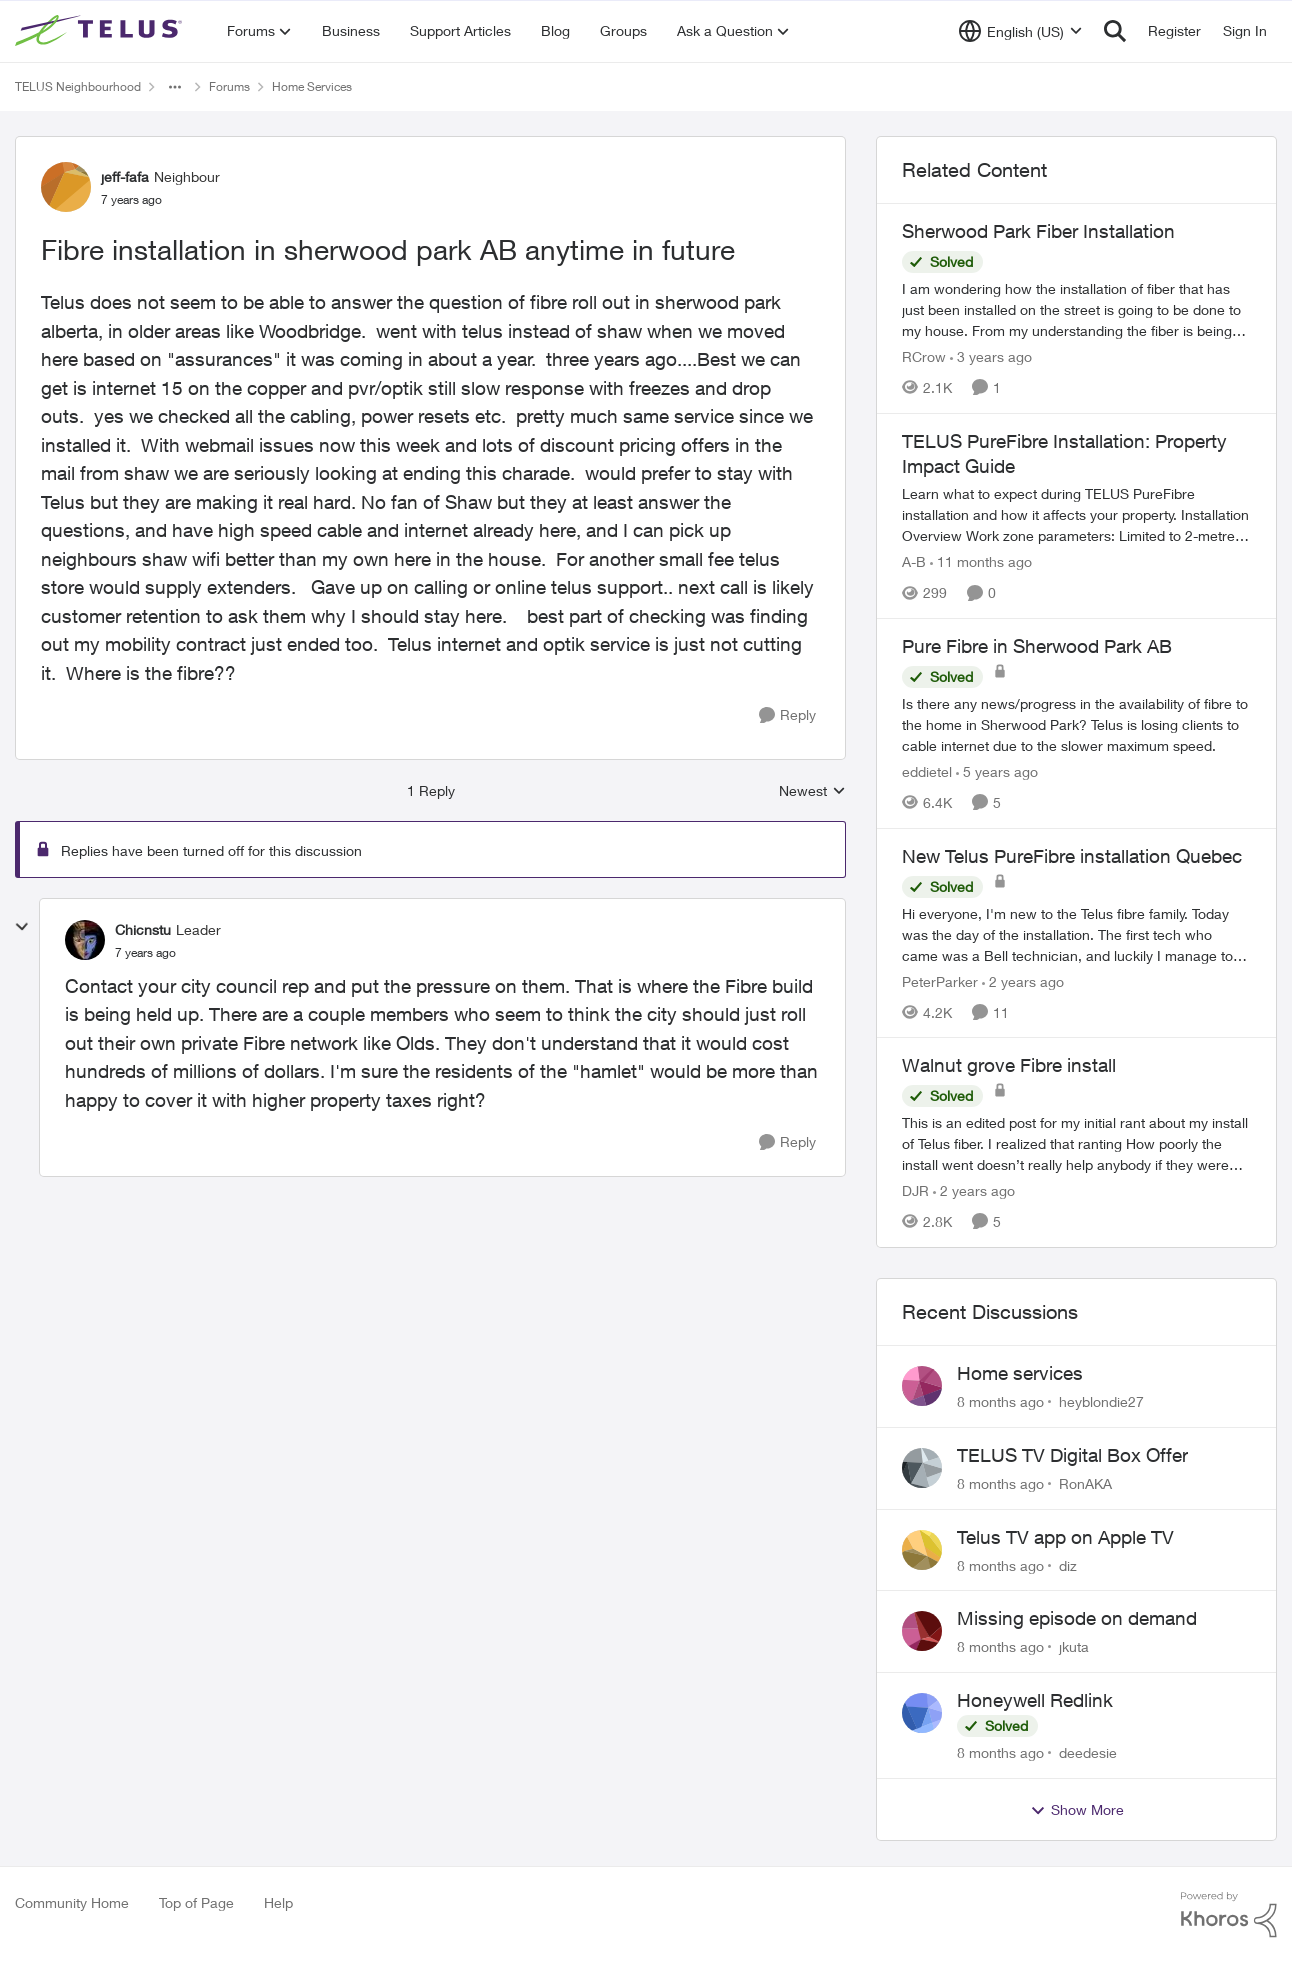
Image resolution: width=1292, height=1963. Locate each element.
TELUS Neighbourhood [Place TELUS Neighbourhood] (78, 86)
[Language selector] (1020, 31)
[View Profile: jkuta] (922, 1631)
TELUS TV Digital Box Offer (1072, 1455)
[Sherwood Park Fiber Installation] (1076, 309)
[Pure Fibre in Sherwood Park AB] (1076, 724)
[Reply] (787, 715)
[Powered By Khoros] (1229, 1915)
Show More (1077, 1810)
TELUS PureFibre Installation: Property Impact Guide (1064, 453)
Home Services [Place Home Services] (312, 86)
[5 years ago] (997, 771)
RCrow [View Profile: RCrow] (924, 356)
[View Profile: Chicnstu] (85, 940)
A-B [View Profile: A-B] (914, 561)
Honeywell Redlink (1035, 1700)
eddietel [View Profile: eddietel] (927, 771)
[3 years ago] (991, 356)
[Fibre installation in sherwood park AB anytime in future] (145, 953)
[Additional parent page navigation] (175, 87)
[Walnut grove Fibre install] (1076, 1143)
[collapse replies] (22, 927)
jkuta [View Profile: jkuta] (1074, 1646)
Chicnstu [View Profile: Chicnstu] (143, 929)
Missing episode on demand (1077, 1618)
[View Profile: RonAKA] (922, 1468)
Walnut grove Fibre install (1009, 1065)
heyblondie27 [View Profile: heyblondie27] (1101, 1401)
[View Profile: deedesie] (922, 1713)
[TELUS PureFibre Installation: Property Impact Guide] (1076, 514)
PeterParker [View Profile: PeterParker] (940, 980)
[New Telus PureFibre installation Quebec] (1076, 933)
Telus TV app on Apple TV (1065, 1537)
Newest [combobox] (812, 791)
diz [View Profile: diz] (1068, 1564)
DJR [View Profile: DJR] (915, 1190)
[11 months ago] (981, 561)
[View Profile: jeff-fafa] (66, 187)
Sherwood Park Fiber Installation (1038, 231)
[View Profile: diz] (922, 1550)
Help (278, 1902)
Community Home (72, 1902)
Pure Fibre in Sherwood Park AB (1037, 646)
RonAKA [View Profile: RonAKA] (1085, 1483)
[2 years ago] (1023, 980)
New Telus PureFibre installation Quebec (1072, 856)
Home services (1020, 1373)
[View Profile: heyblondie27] (922, 1386)
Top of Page (196, 1902)
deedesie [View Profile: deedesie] (1088, 1752)
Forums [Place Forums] (229, 86)
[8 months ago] (1000, 1401)
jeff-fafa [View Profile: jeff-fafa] (125, 176)
